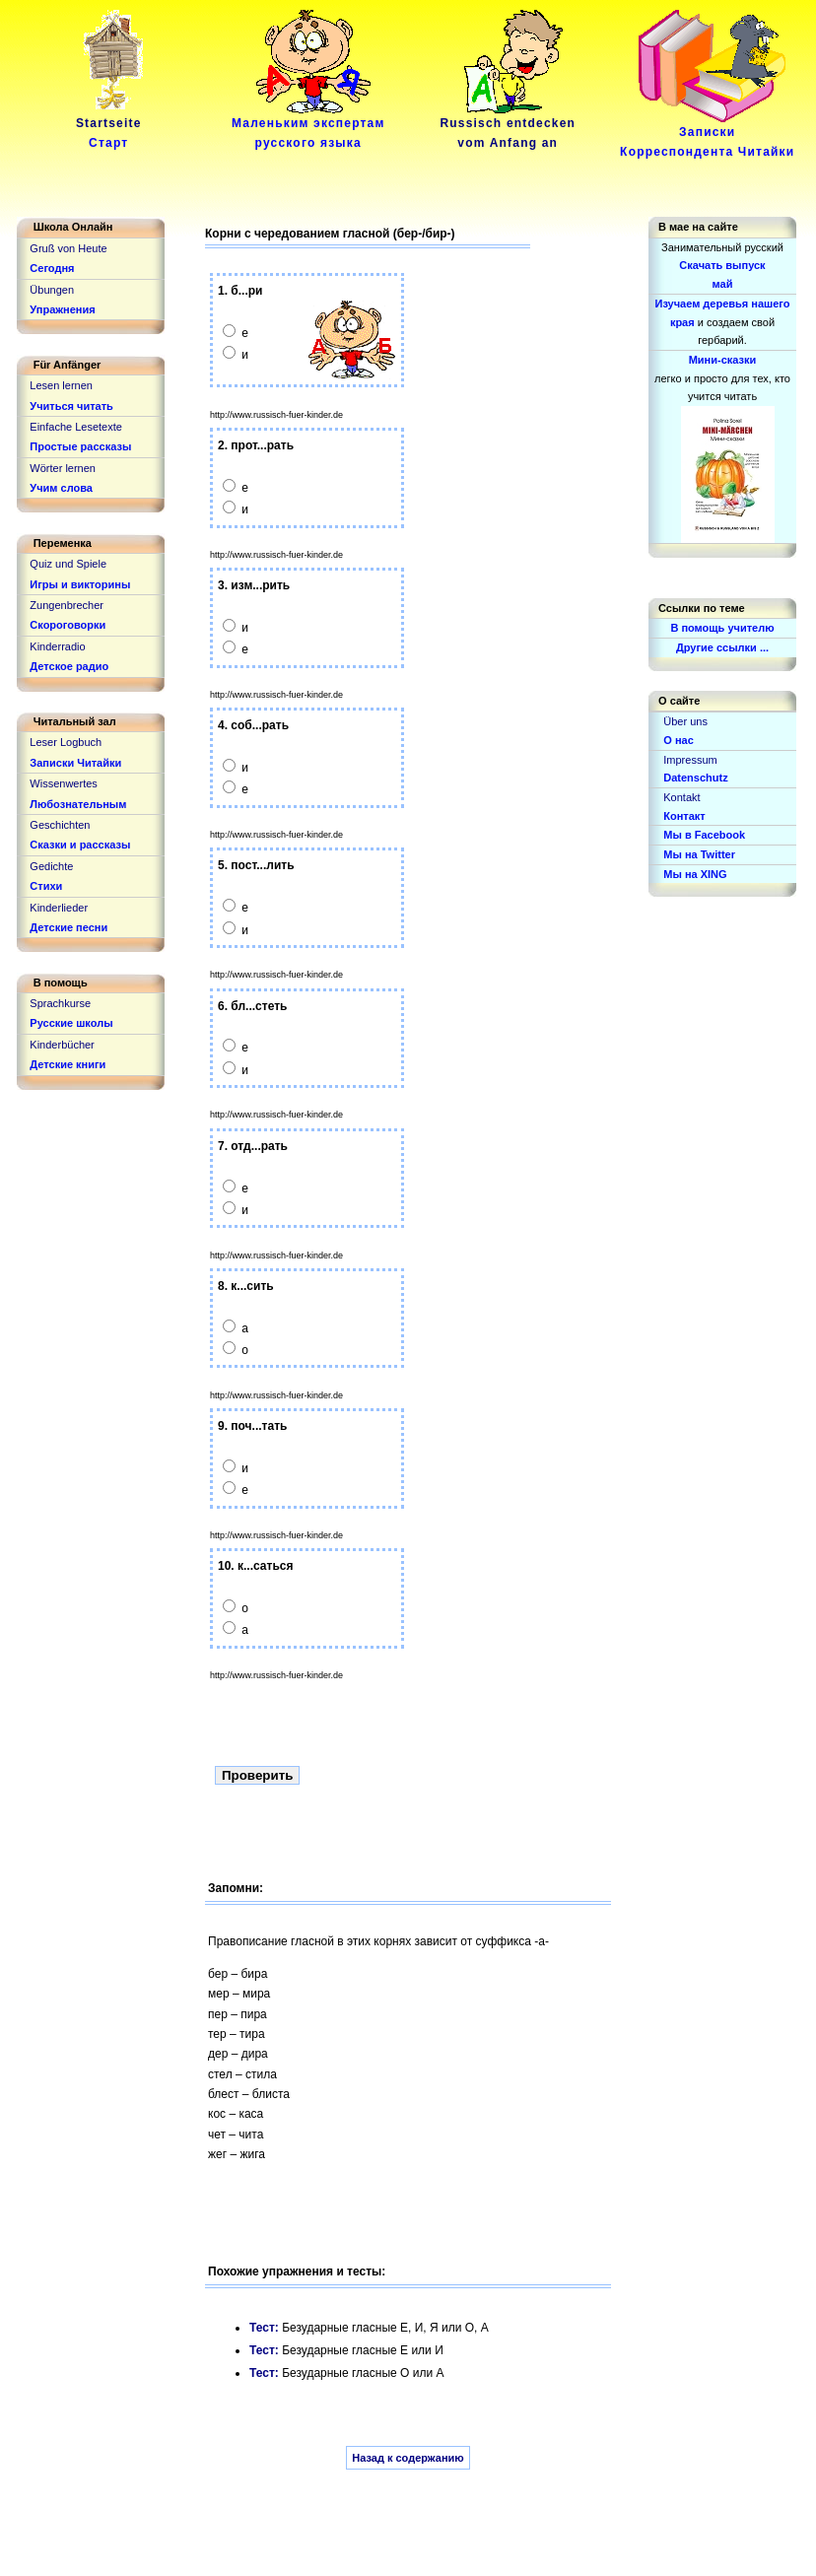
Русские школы (71, 1023)
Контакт (684, 816)
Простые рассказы (80, 446)
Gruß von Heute (68, 248)
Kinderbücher (62, 1045)
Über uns (685, 721)
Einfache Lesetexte (76, 427)
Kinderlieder (59, 908)
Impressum (689, 760)
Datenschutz (695, 777)
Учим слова (61, 488)
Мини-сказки (723, 360)
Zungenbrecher (66, 605)
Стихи (46, 886)
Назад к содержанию (407, 2458)
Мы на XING (694, 874)
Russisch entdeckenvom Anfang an (508, 126)
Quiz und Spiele (68, 564)
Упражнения (62, 309)
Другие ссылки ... (722, 647)
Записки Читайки (75, 763)
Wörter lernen (63, 468)
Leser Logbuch (66, 742)
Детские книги (67, 1064)
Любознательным (78, 804)
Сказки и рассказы (80, 844)
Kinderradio (57, 646)
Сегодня (52, 268)
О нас (678, 740)
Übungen (52, 290)
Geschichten (60, 825)
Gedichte (51, 866)
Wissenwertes (63, 783)
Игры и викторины (80, 584)
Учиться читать (71, 406)
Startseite (112, 126)
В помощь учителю (722, 628)
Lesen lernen (61, 385)
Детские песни (68, 927)
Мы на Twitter (699, 854)
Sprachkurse (60, 1003)
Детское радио (69, 666)
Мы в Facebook (704, 835)
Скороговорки (67, 625)
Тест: (265, 2328)
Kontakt (681, 797)
